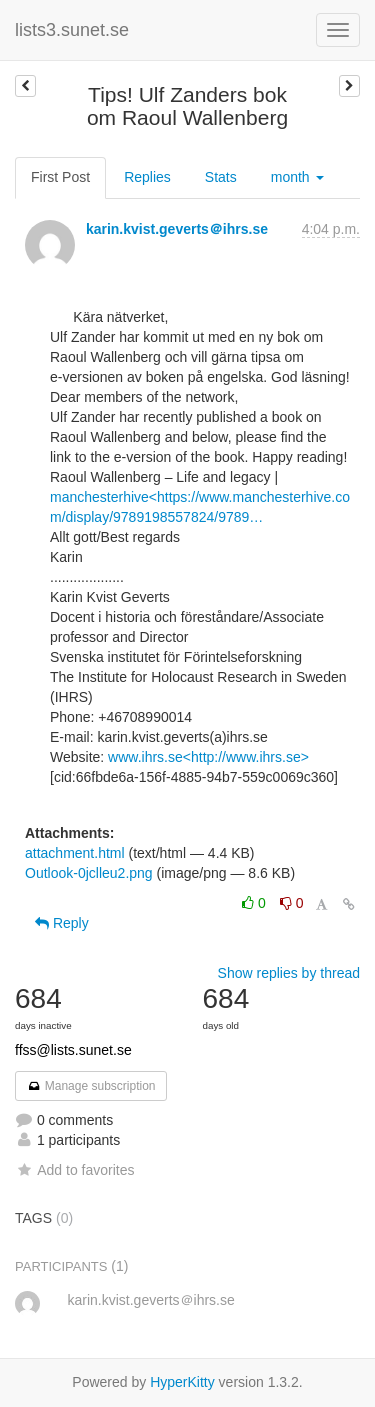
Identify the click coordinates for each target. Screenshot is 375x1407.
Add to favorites (74, 1170)
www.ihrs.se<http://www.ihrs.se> (208, 757)
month (297, 177)
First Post (60, 177)
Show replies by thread (289, 973)
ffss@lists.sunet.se (73, 1050)
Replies (147, 177)
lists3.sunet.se (72, 30)
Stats (221, 177)
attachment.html (75, 853)
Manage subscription (91, 1086)
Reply (62, 923)
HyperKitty (182, 1382)
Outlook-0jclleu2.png (89, 873)
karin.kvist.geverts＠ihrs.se (177, 229)
